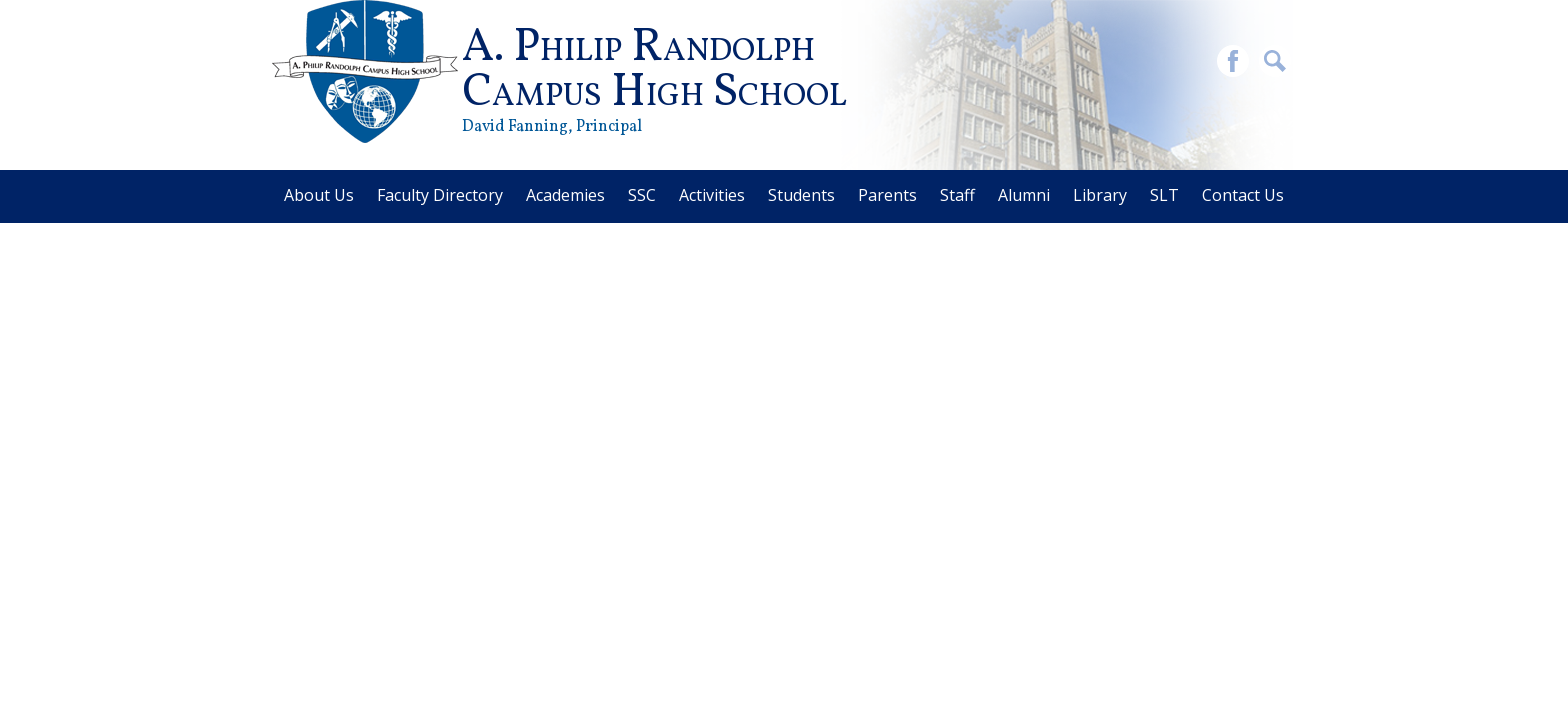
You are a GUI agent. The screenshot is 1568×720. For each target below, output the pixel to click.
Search (1275, 63)
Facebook (1233, 63)
